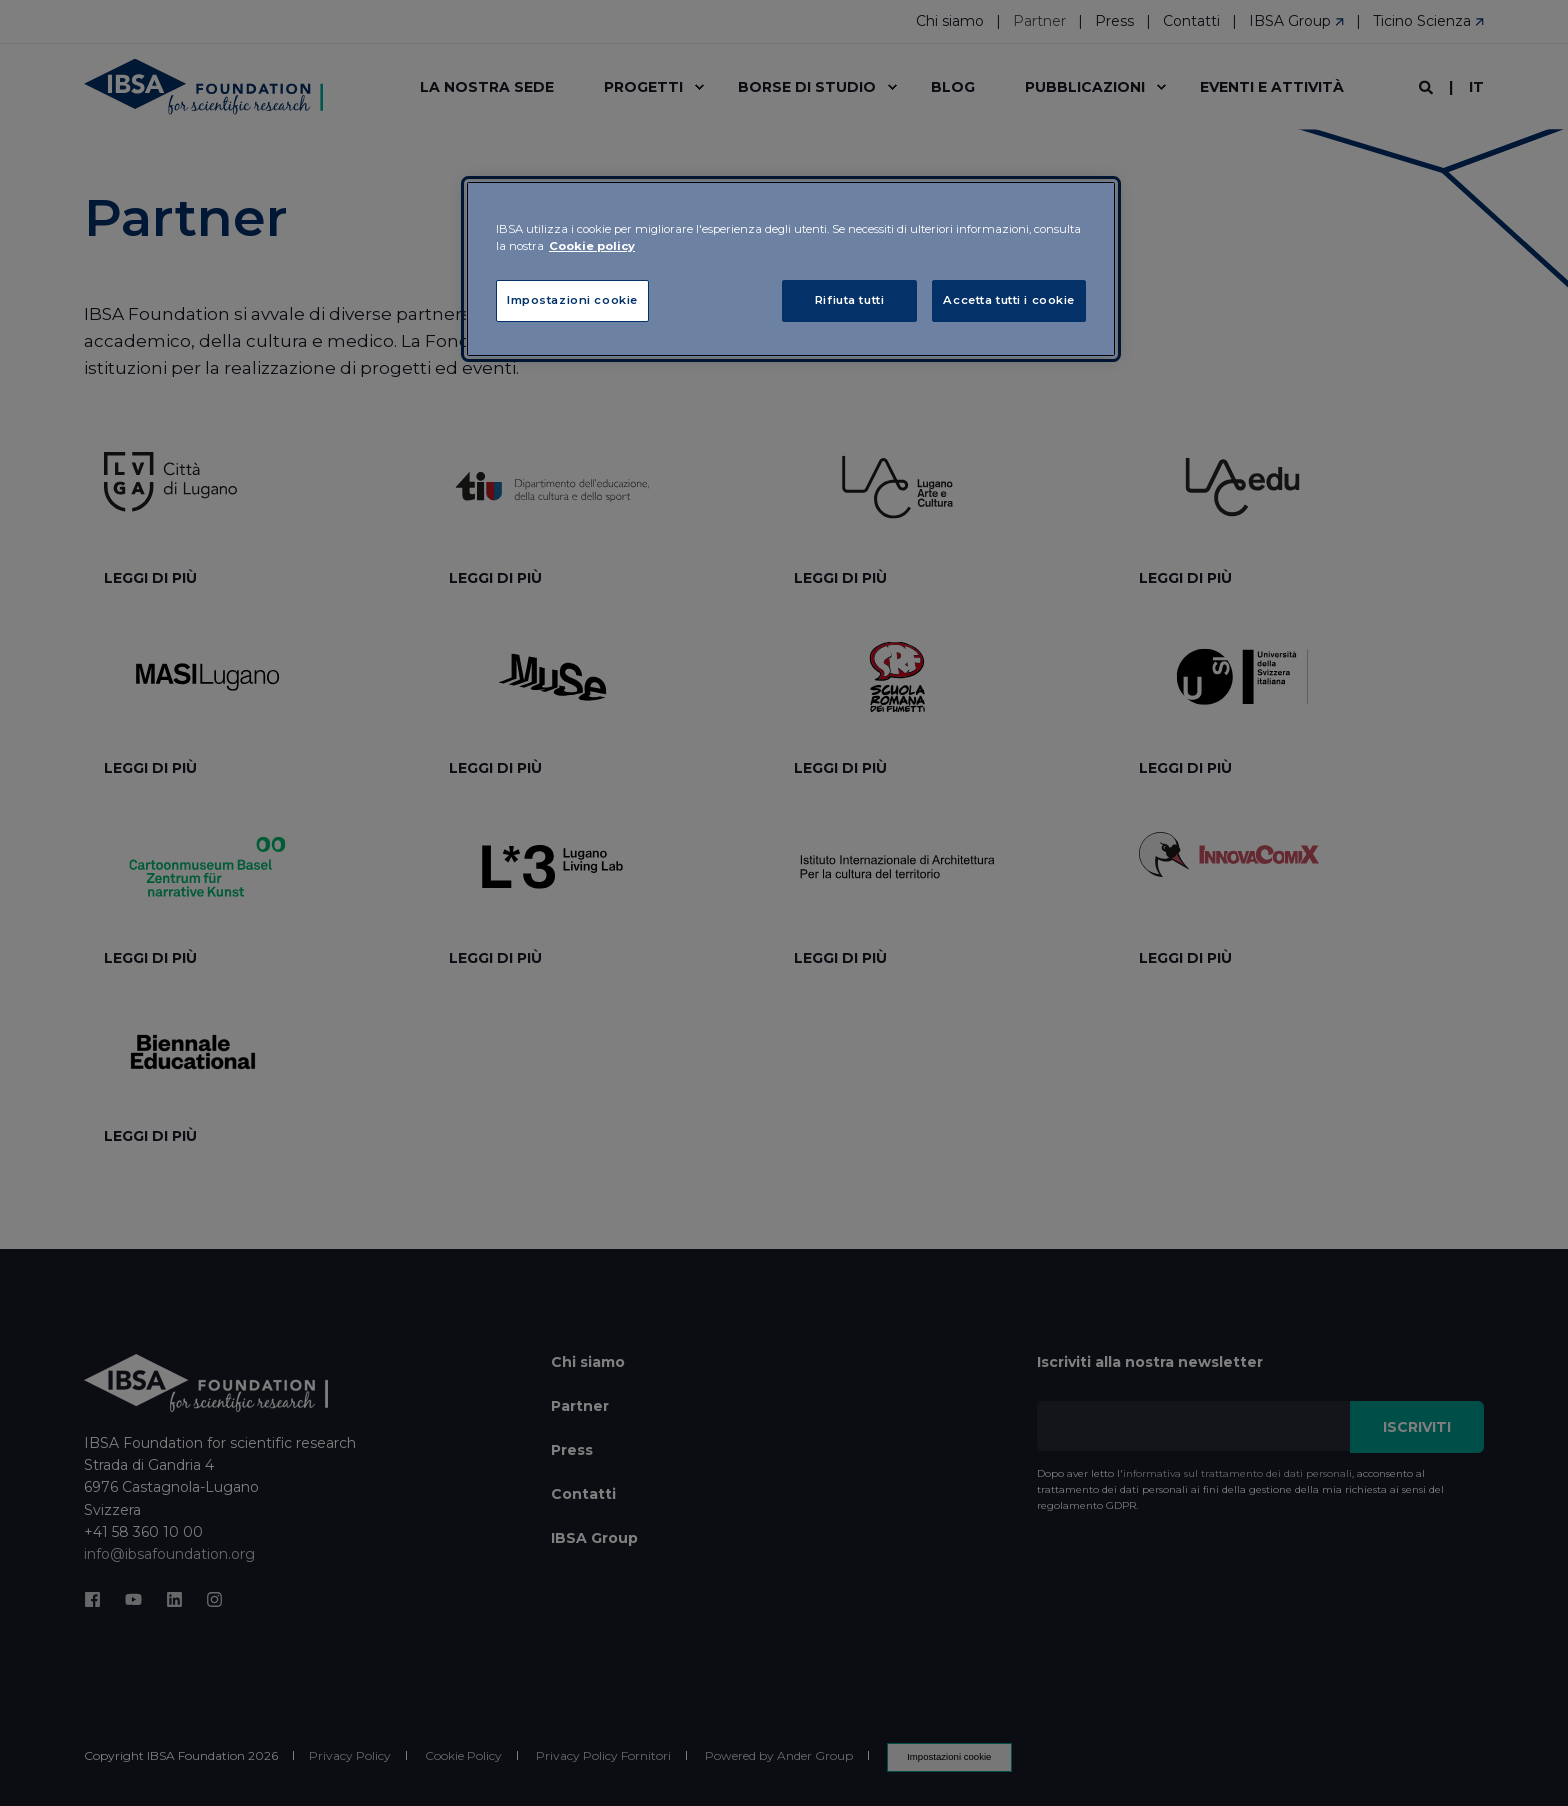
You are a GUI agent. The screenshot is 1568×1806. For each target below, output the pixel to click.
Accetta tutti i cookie (1009, 300)
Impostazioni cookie (572, 300)
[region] (791, 269)
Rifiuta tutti (849, 300)
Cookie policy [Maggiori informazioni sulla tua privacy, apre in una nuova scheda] (592, 246)
